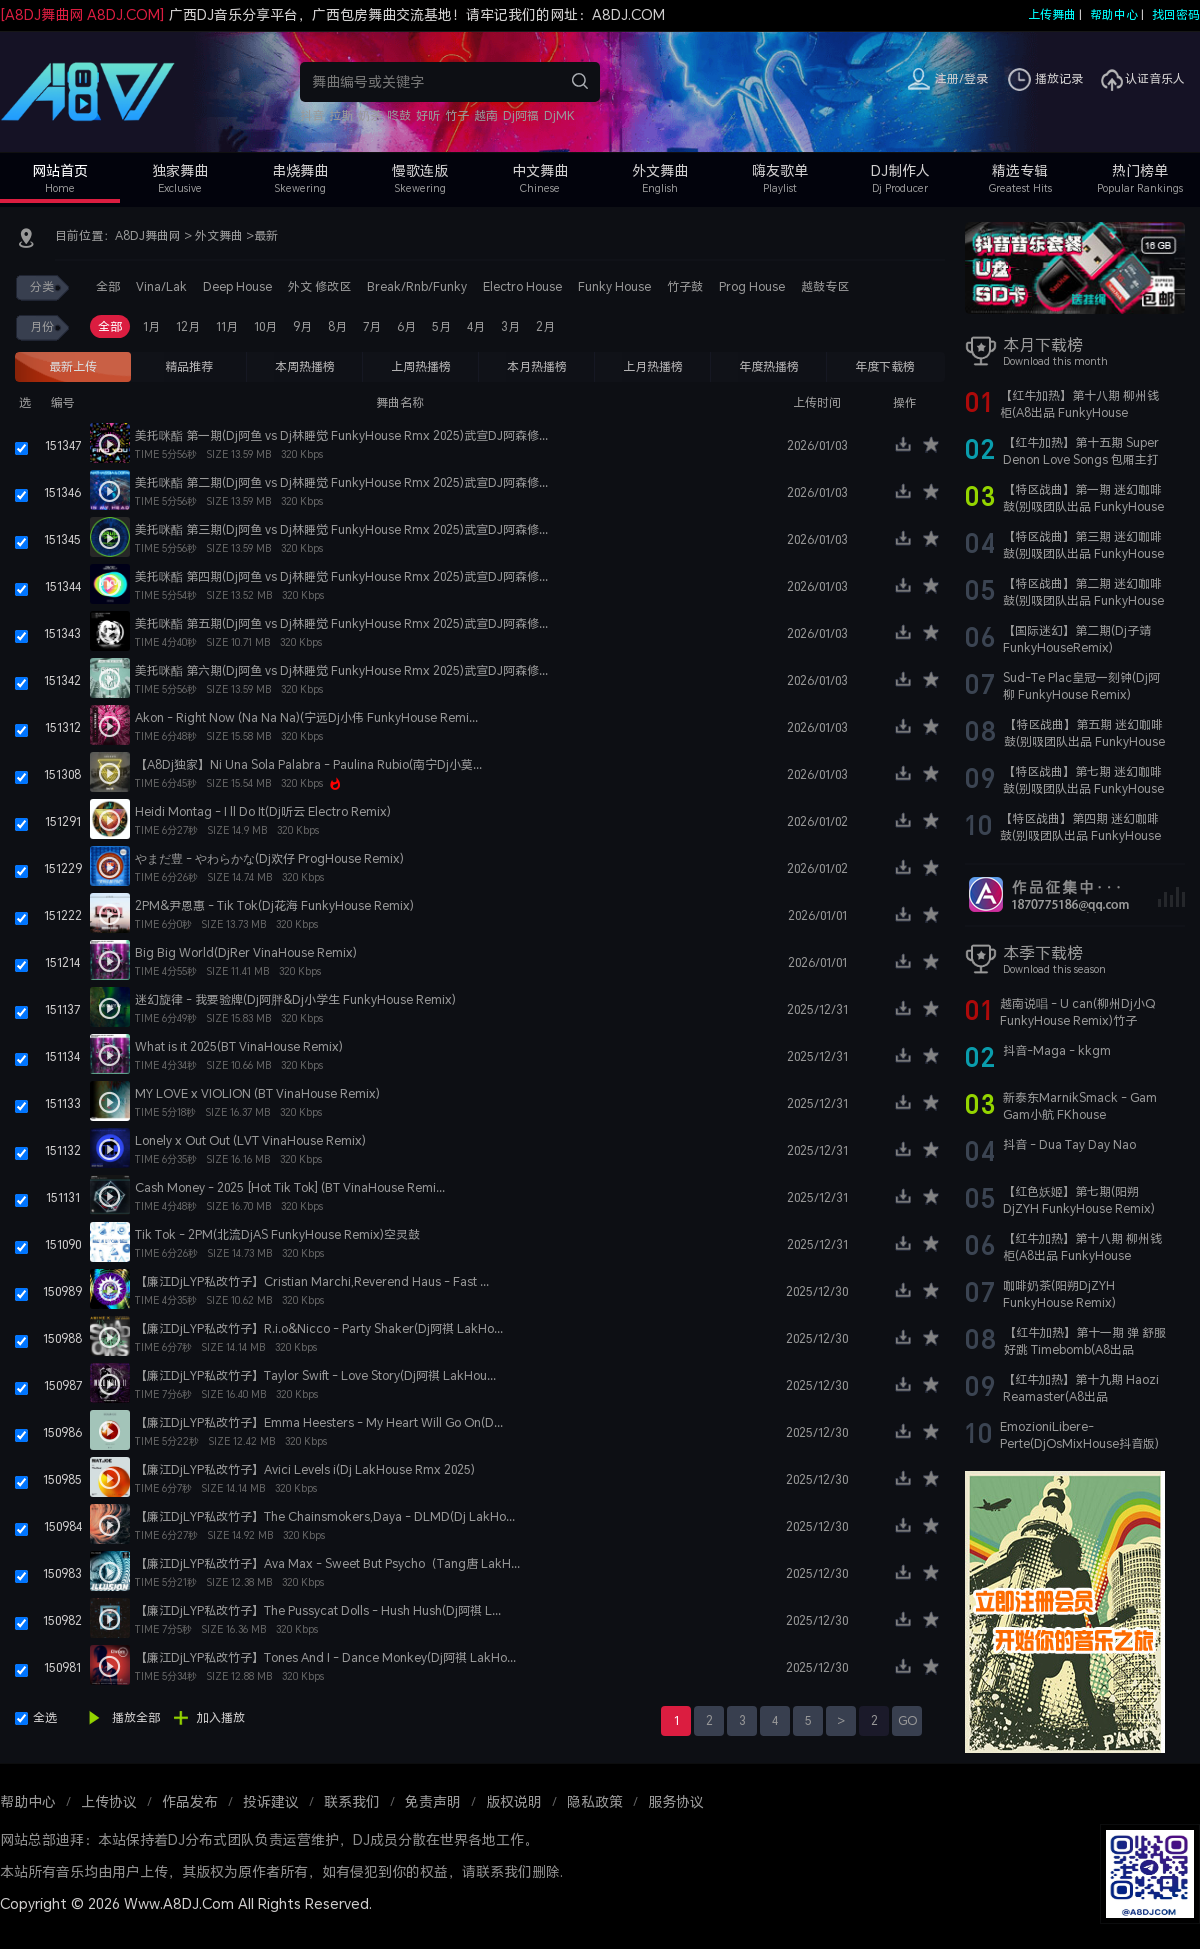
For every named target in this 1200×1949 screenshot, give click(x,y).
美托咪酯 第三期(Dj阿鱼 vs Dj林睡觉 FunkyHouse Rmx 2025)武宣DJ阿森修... (341, 529)
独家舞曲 (180, 170)
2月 (545, 326)
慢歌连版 (420, 170)
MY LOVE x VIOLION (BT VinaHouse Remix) (257, 1093)
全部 (108, 286)
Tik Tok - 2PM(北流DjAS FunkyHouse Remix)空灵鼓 (277, 1234)
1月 (151, 326)
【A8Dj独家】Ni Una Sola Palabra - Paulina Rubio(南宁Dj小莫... (308, 764)
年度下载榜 (885, 366)
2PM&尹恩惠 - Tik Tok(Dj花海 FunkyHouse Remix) (274, 905)
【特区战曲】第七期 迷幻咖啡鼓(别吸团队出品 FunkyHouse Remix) (1083, 788)
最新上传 (73, 367)
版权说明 (514, 1801)
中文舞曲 (540, 170)
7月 (372, 326)
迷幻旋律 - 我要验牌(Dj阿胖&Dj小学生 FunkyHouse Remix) (295, 999)
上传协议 (109, 1801)
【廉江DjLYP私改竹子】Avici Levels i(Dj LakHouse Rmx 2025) (305, 1469)
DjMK (559, 115)
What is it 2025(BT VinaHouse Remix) (239, 1046)
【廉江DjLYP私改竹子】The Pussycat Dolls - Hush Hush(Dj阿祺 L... (318, 1610)
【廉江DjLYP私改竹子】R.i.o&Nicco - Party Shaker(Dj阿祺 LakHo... (319, 1328)
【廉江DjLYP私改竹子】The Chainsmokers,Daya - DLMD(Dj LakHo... (325, 1516)
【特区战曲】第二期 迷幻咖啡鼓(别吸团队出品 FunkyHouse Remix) (1083, 600)
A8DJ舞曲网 (148, 235)
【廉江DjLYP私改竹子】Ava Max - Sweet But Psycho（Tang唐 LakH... (327, 1563)
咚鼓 (399, 115)
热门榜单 (1140, 170)
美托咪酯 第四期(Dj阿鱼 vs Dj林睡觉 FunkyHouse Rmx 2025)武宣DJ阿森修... (341, 576)
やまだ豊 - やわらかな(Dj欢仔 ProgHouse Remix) (269, 858)
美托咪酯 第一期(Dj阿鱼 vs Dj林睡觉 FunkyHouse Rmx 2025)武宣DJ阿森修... (341, 435)
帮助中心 (1114, 14)
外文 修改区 (319, 286)
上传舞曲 (1052, 14)
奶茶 (370, 115)
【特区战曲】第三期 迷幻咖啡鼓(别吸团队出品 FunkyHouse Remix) (1083, 553)
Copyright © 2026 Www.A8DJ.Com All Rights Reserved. (186, 1903)
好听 (428, 115)
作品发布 (190, 1801)
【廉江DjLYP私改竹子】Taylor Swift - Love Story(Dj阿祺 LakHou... (315, 1375)
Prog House (752, 286)
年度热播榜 (769, 366)
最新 (266, 235)
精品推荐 (189, 366)
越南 (486, 115)
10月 (265, 326)
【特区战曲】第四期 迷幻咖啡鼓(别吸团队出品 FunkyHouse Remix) (1080, 835)
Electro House (522, 286)
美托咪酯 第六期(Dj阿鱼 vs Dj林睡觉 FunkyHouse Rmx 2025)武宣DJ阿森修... (341, 670)
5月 (441, 326)
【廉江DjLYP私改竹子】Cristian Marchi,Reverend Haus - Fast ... (312, 1281)
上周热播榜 (421, 366)
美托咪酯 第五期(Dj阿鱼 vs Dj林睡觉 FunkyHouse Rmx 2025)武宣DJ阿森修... (341, 623)
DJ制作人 (900, 170)
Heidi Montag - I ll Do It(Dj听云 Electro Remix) (263, 811)
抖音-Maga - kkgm (1057, 1050)
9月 (302, 326)
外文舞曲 (660, 170)
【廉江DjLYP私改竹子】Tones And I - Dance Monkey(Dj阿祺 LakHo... (325, 1657)
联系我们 (352, 1801)
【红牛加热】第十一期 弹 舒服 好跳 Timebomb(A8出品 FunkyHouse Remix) (1085, 1349)
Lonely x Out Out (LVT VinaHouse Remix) (250, 1140)
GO (907, 1720)
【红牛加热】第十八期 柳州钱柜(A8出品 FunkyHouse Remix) (1079, 412)
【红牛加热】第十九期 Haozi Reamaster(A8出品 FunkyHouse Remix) (1081, 1396)
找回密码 (1176, 14)
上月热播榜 (653, 366)
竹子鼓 (685, 286)
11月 (227, 326)
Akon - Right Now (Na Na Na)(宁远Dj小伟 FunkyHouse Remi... (306, 717)
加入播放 (221, 1717)
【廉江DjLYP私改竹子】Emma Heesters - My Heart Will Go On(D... (319, 1422)
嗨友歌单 (780, 170)
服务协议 (676, 1801)
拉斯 (341, 115)
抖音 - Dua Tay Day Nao (1069, 1144)
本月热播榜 (537, 366)
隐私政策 (595, 1801)
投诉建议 (271, 1801)
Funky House (614, 286)
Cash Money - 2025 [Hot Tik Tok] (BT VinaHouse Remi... (290, 1187)
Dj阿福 (521, 115)
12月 (188, 326)
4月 (476, 326)
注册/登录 (961, 78)
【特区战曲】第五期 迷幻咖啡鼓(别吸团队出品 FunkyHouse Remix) (1084, 741)
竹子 (457, 115)
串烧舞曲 (300, 170)
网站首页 (60, 170)
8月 (337, 326)
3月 (510, 326)
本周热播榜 (305, 366)
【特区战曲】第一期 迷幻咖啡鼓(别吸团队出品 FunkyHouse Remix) (1083, 506)
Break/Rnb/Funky (417, 286)
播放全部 (136, 1717)
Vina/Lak (161, 286)
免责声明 (433, 1801)
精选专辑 (1020, 170)
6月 (406, 326)
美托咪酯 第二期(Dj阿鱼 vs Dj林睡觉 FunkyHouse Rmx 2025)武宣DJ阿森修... (341, 482)
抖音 (312, 115)
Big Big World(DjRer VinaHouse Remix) (246, 952)
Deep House (237, 286)
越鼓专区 (825, 286)
